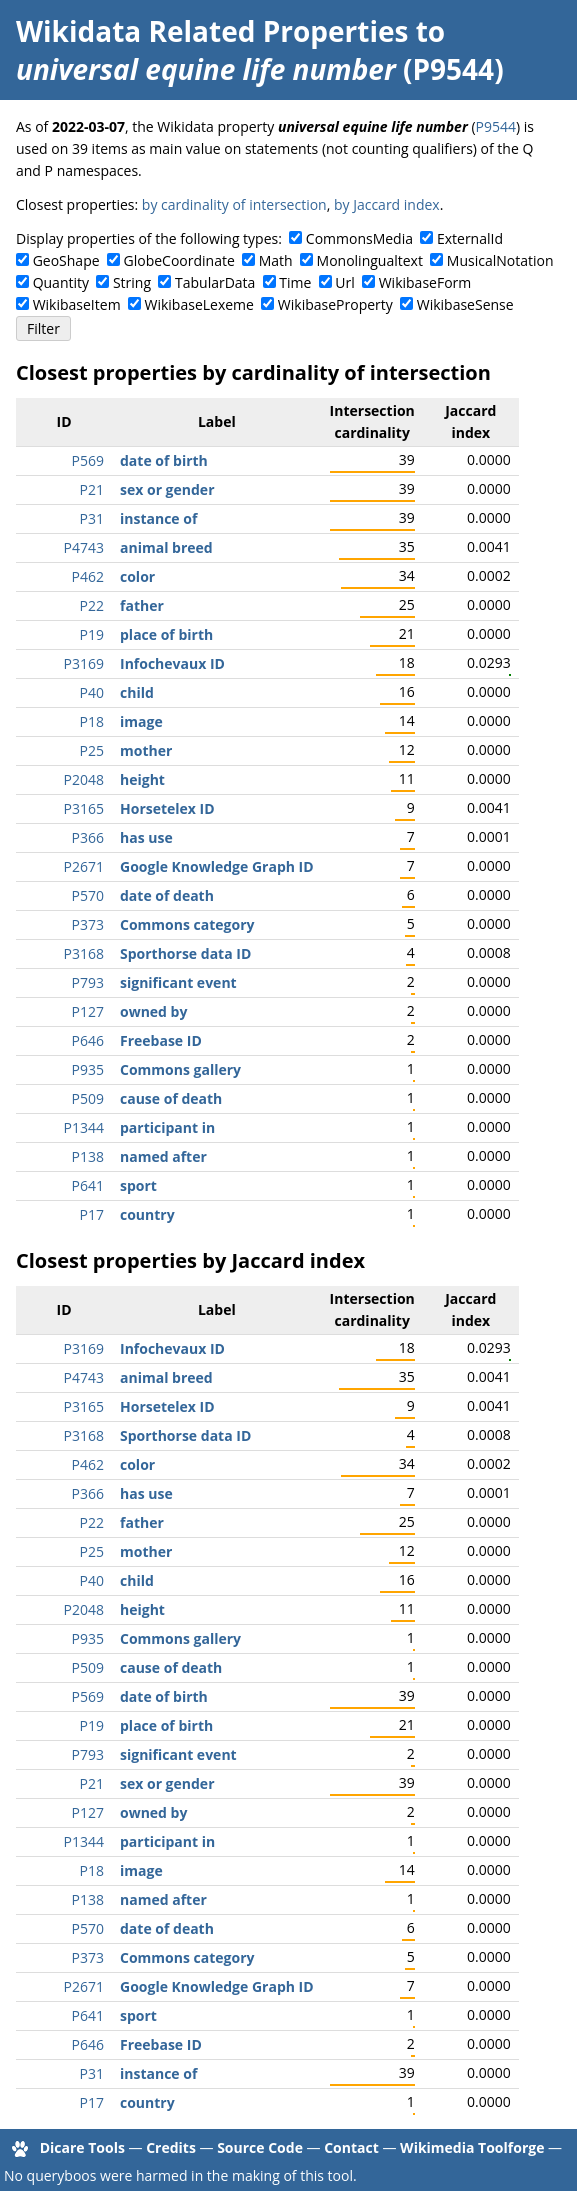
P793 (88, 982)
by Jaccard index (387, 204)
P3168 (84, 953)
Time (295, 282)
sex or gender (167, 489)
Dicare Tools (82, 2147)
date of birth (164, 460)
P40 (92, 692)
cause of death (171, 1098)
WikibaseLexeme (199, 304)
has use (146, 837)
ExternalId (470, 238)
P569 (88, 460)
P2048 (84, 779)
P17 (92, 1214)
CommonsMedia (359, 238)
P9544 (496, 126)
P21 (92, 489)
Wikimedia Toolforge (472, 2147)
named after (163, 1156)
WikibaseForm (425, 282)
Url (344, 282)
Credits (171, 2147)
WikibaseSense (465, 304)
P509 (88, 1098)
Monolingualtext (370, 260)
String (132, 282)
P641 (88, 1185)
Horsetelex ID (167, 808)
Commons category (187, 924)
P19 (92, 634)
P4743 (84, 547)
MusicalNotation (500, 260)
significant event (178, 982)
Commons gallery (180, 1069)
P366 (88, 837)
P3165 (84, 808)
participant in (167, 1127)
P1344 (84, 1127)
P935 (88, 1069)
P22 (92, 605)
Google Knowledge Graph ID (217, 866)
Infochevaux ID (172, 663)
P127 (88, 1011)
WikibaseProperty (335, 304)
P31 (92, 518)
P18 (92, 721)
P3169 (84, 663)
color (137, 576)
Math (276, 260)
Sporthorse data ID (185, 953)
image (141, 721)
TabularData (215, 282)
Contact (351, 2147)
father (142, 605)
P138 (88, 1156)
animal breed (166, 547)
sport (138, 1185)
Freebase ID (161, 1040)
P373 (88, 924)
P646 (88, 1040)
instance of (158, 518)
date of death (167, 895)
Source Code (260, 2147)
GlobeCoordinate (179, 260)
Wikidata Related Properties (212, 31)
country (147, 1214)
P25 (92, 750)
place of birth (166, 634)
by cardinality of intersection (234, 204)
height (142, 779)
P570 (88, 895)
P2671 (84, 866)
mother (146, 750)
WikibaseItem (77, 304)
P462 (88, 576)
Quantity (61, 282)
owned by (153, 1011)
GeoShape (66, 260)
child (137, 692)
